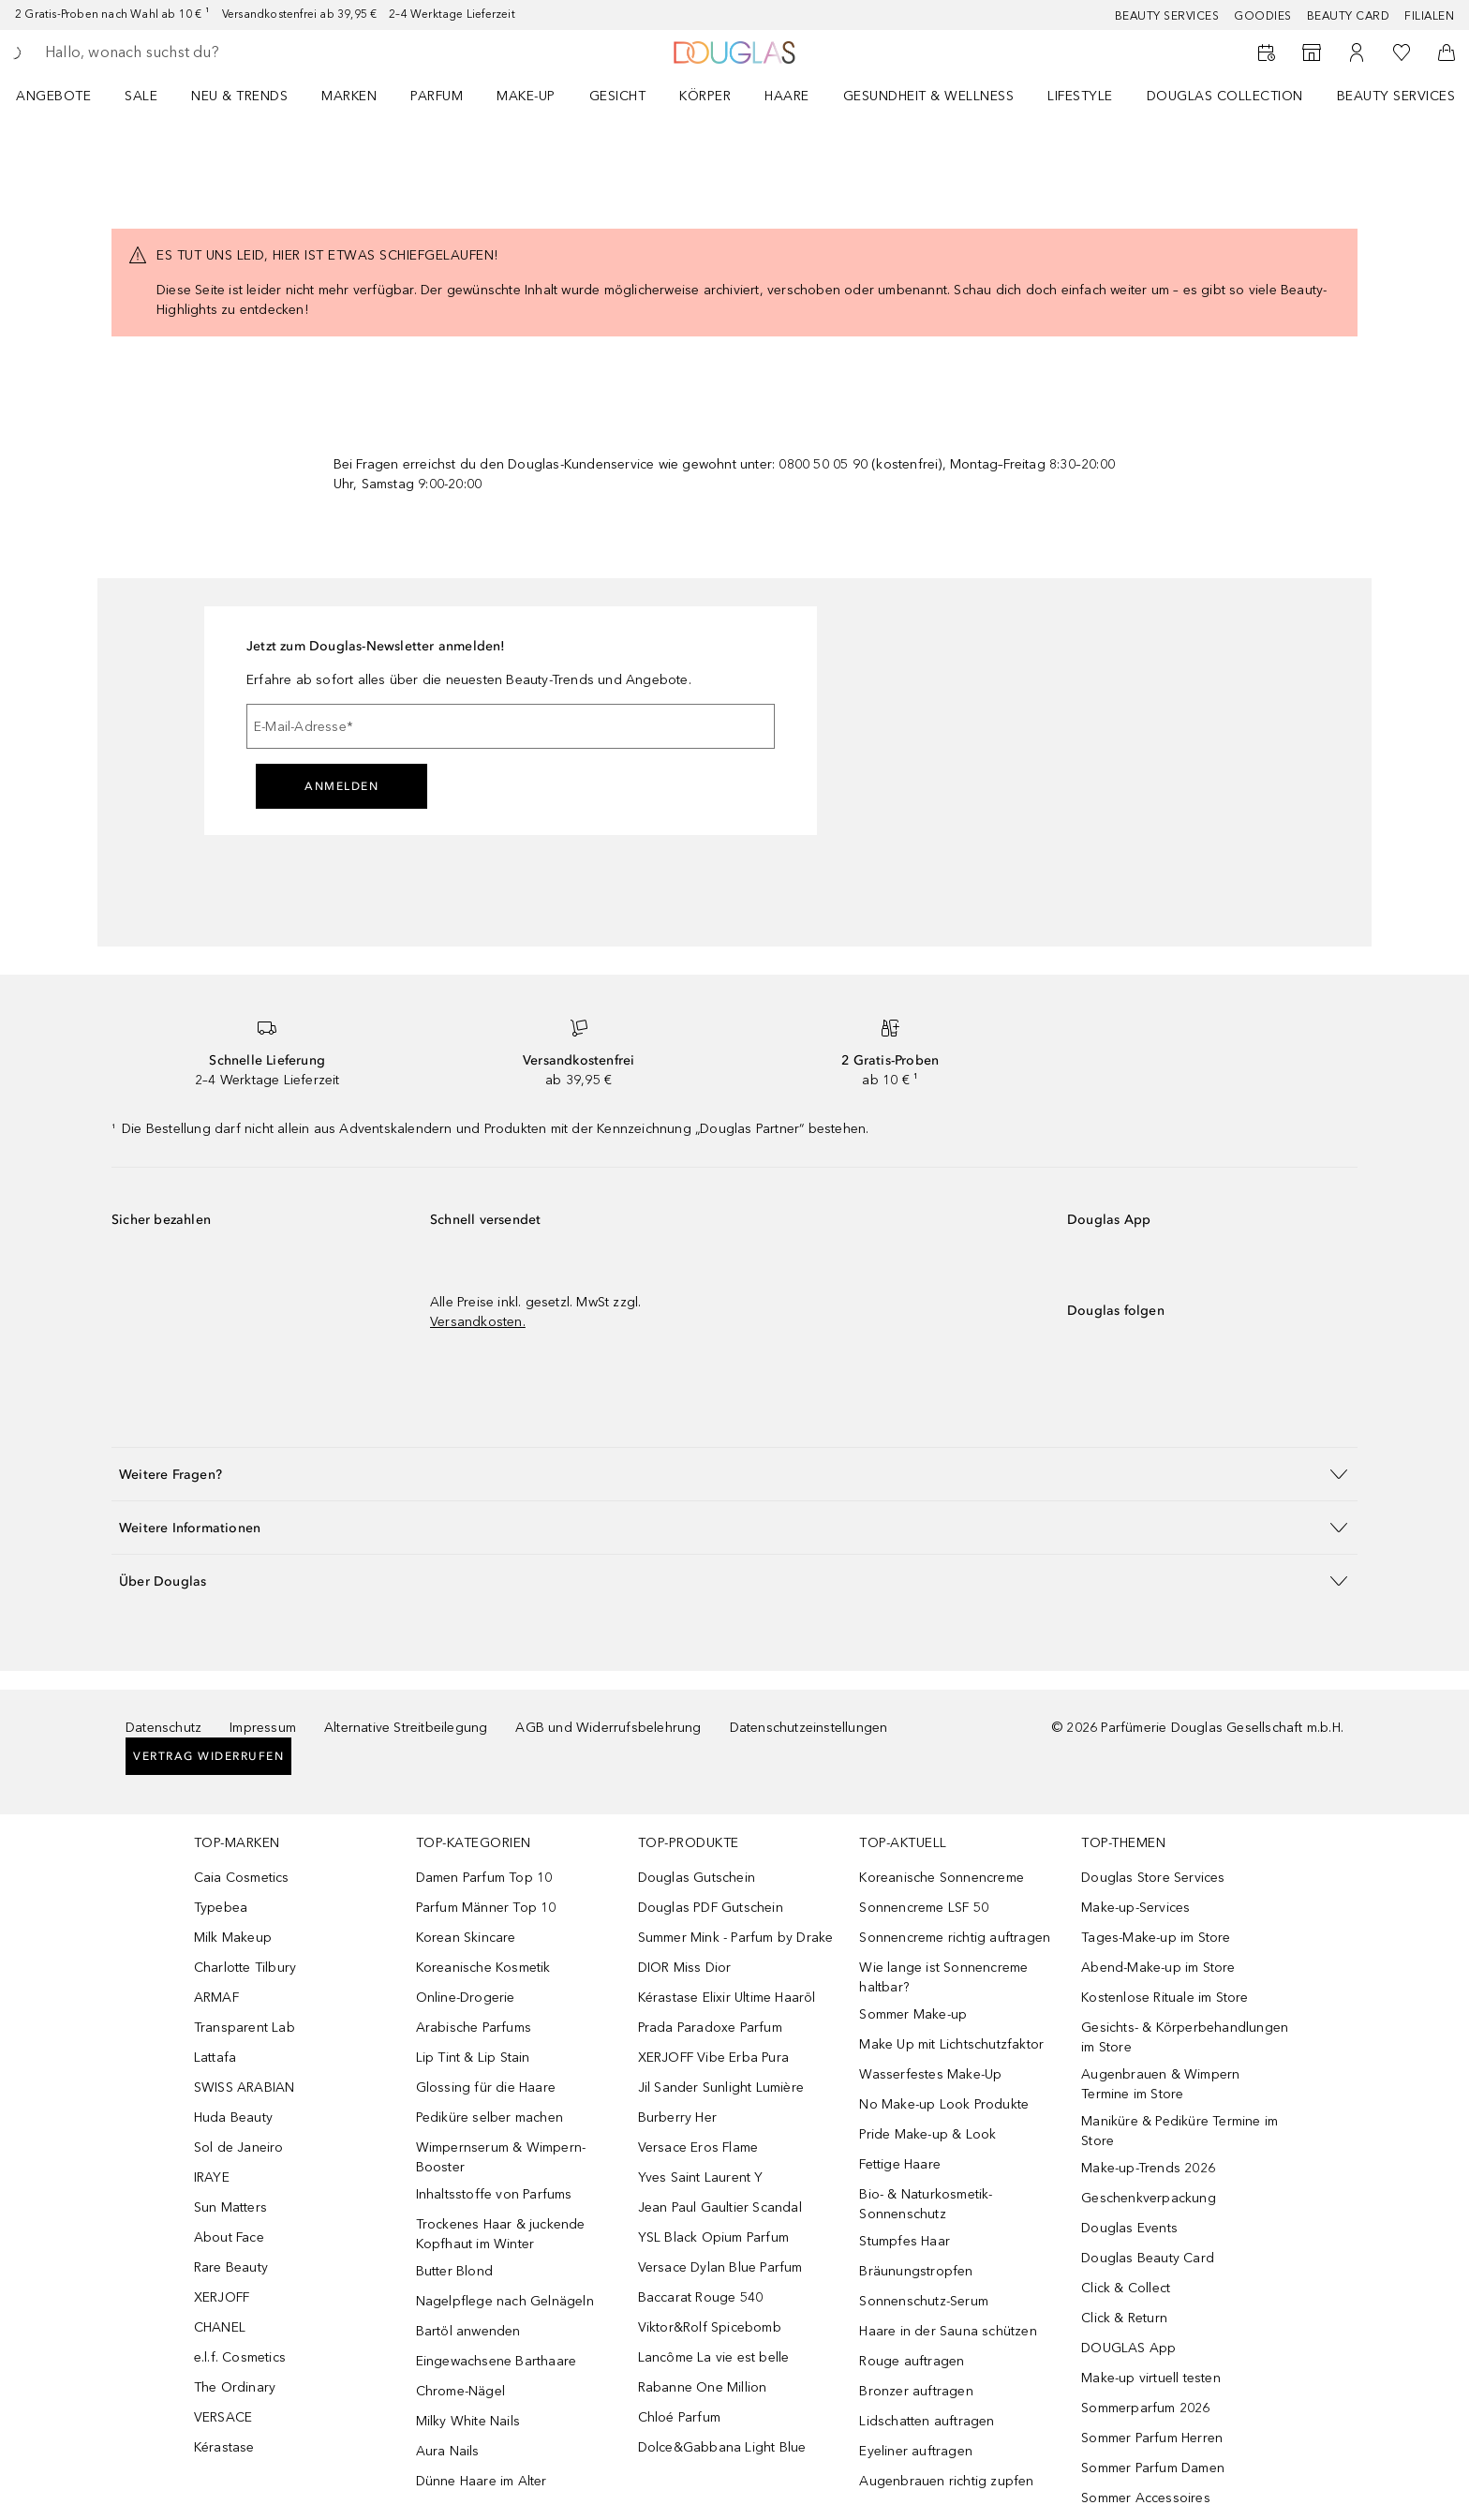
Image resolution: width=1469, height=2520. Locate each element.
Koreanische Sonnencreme (941, 1878)
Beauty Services (1167, 15)
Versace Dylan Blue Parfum (720, 2267)
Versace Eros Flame (698, 2147)
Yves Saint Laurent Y (701, 2177)
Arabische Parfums (473, 2027)
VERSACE (223, 2417)
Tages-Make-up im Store (1155, 1938)
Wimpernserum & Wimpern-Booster (501, 2157)
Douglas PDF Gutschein (710, 1908)
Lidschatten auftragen (926, 2421)
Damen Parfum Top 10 (484, 1878)
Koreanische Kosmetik (483, 1968)
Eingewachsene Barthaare (496, 2361)
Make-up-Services (1135, 1908)
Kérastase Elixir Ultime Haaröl (727, 1998)
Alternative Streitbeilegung (405, 1728)
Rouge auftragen (911, 2361)
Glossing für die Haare (486, 2087)
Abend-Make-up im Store (1158, 1968)
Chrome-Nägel (460, 2391)
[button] (734, 1473)
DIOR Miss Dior (685, 1968)
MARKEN (349, 96)
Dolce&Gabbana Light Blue (722, 2447)
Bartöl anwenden (468, 2331)
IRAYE (212, 2177)
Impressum (263, 1728)
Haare (786, 96)
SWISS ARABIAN (244, 2087)
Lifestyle (1080, 96)
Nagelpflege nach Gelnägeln (505, 2301)
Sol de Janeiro (239, 2147)
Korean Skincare (466, 1938)
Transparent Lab (244, 2027)
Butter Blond (454, 2271)
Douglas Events (1129, 2228)
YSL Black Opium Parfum (713, 2237)
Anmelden (341, 786)
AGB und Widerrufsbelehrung (608, 1728)
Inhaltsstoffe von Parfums (494, 2194)
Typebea (220, 1908)
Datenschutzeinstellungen (809, 1728)
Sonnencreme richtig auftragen (954, 1938)
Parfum (436, 96)
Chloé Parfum (679, 2417)
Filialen (1429, 15)
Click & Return (1124, 2318)
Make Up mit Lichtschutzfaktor (951, 2044)
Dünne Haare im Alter (481, 2481)
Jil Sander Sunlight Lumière (721, 2087)
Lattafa (215, 2057)
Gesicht (617, 96)
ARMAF (216, 1998)
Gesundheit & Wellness (929, 96)
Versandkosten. (478, 1322)
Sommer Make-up (913, 2014)
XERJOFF (221, 2297)
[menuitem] (65, 95)
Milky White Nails (468, 2421)
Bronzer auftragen (915, 2391)
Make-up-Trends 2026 (1148, 2168)
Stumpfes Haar (904, 2241)
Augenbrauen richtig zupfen (946, 2481)
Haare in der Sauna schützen (947, 2331)
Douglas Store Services (1152, 1878)
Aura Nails (448, 2451)
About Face (229, 2237)
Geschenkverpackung (1148, 2198)
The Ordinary (234, 2387)
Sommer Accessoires (1145, 2498)
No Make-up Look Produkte (944, 2104)
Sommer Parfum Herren (1152, 2438)
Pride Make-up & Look (927, 2134)
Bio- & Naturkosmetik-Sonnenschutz (925, 2204)
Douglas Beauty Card (1147, 2258)
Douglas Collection (1225, 96)
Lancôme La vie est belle (714, 2357)
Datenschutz (163, 1728)
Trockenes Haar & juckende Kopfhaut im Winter (501, 2234)
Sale (141, 96)
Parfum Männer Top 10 (486, 1908)
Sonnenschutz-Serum (923, 2301)
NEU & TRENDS (239, 96)
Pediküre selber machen (489, 2117)
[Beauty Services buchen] (1266, 52)
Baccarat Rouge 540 (701, 2297)
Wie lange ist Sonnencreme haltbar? (943, 1977)
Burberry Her (677, 2117)
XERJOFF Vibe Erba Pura (713, 2057)
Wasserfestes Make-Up (930, 2074)
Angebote (53, 96)
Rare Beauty (231, 2267)
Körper (705, 96)
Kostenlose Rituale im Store (1164, 1998)
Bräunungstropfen (915, 2271)
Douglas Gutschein (696, 1878)
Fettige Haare (900, 2164)
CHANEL (219, 2327)
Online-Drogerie (465, 1998)
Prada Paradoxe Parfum (710, 2027)
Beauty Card (1348, 15)
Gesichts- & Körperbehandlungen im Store (1184, 2037)
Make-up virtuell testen (1151, 2378)
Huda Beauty (233, 2117)
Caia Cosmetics (241, 1878)
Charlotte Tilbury (245, 1968)
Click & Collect (1125, 2288)
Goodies (1263, 15)
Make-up (526, 96)
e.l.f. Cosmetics (240, 2357)
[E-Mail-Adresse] (510, 726)
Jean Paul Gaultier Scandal (720, 2207)
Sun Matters (230, 2207)
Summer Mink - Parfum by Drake (736, 1938)
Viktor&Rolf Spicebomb (709, 2327)
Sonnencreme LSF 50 (923, 1908)
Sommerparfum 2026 (1145, 2408)
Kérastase (224, 2447)
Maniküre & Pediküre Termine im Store (1179, 2131)
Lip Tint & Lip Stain (473, 2057)
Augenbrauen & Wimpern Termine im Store (1160, 2084)
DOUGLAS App (1128, 2348)
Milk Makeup (233, 1938)
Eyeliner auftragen (915, 2451)
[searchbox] (182, 52)
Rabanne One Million (702, 2387)
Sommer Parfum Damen (1152, 2468)
